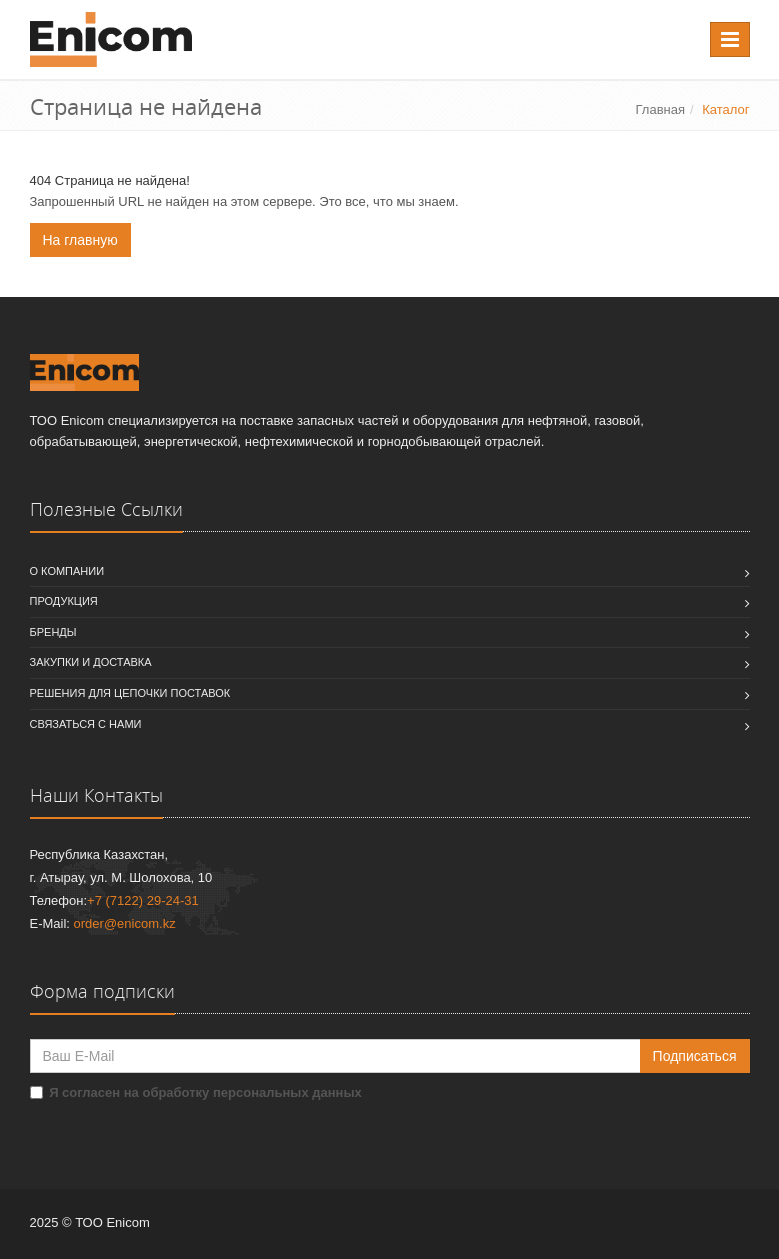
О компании (67, 571)
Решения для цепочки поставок (130, 693)
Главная (660, 109)
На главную (80, 240)
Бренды (53, 632)
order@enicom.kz (125, 923)
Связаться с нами (86, 724)
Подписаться (695, 1056)
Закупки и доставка (91, 662)
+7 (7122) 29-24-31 (143, 900)
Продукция (64, 601)
